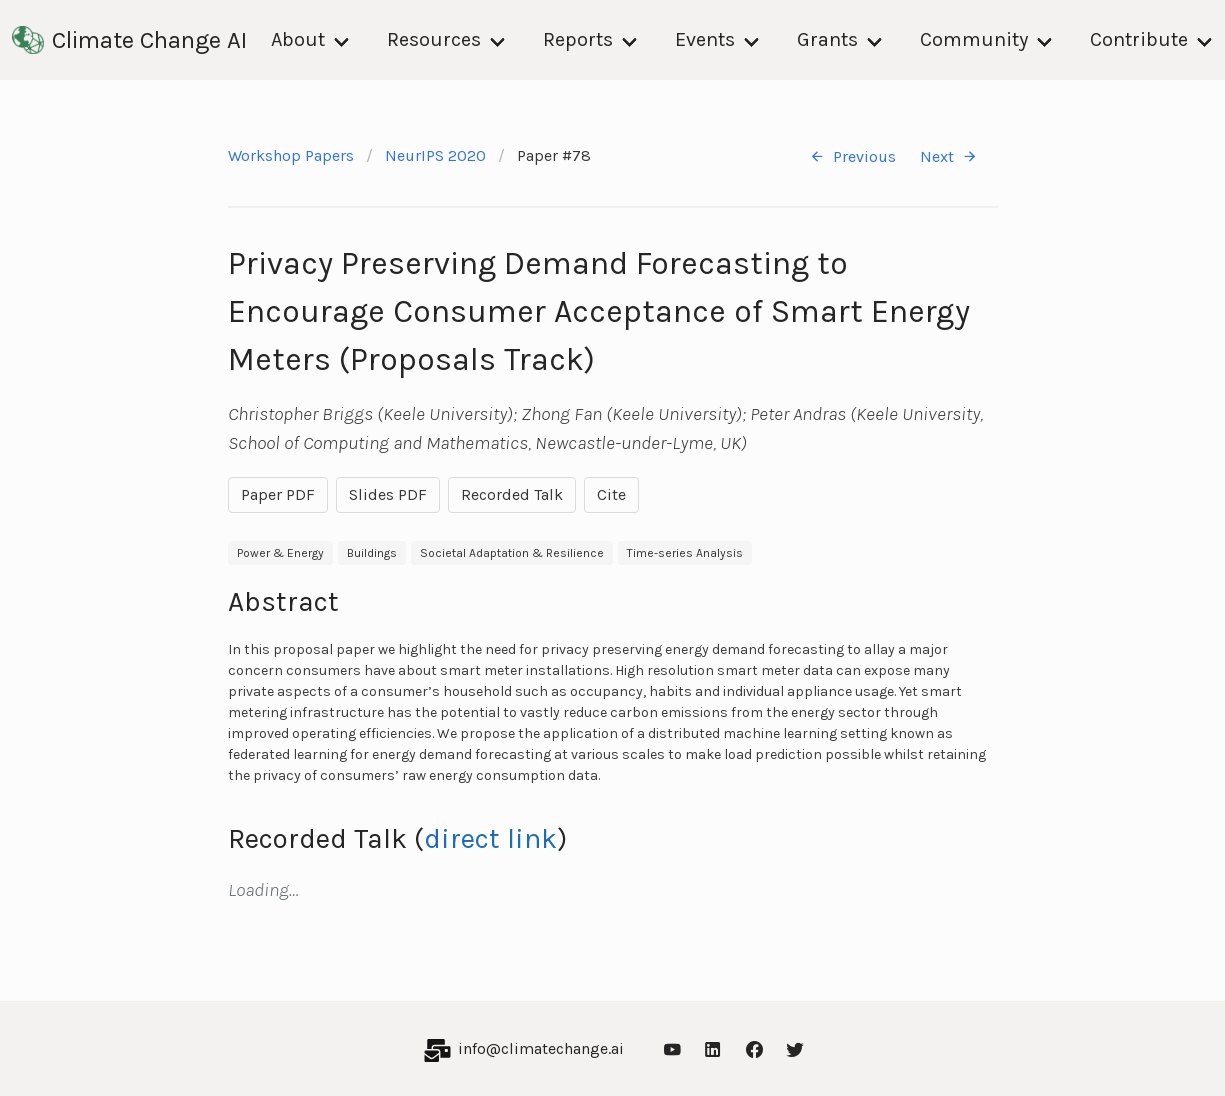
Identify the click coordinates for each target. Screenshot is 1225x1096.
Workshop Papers (291, 155)
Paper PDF (278, 494)
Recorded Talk (512, 494)
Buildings (372, 553)
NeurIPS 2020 (435, 155)
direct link (490, 838)
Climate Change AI (129, 40)
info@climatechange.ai (541, 1048)
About (298, 39)
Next (949, 156)
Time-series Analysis (685, 553)
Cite (611, 494)
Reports (578, 39)
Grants (827, 39)
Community (974, 39)
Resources (434, 39)
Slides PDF (388, 494)
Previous (852, 156)
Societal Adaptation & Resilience (512, 553)
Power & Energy (280, 553)
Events (705, 39)
